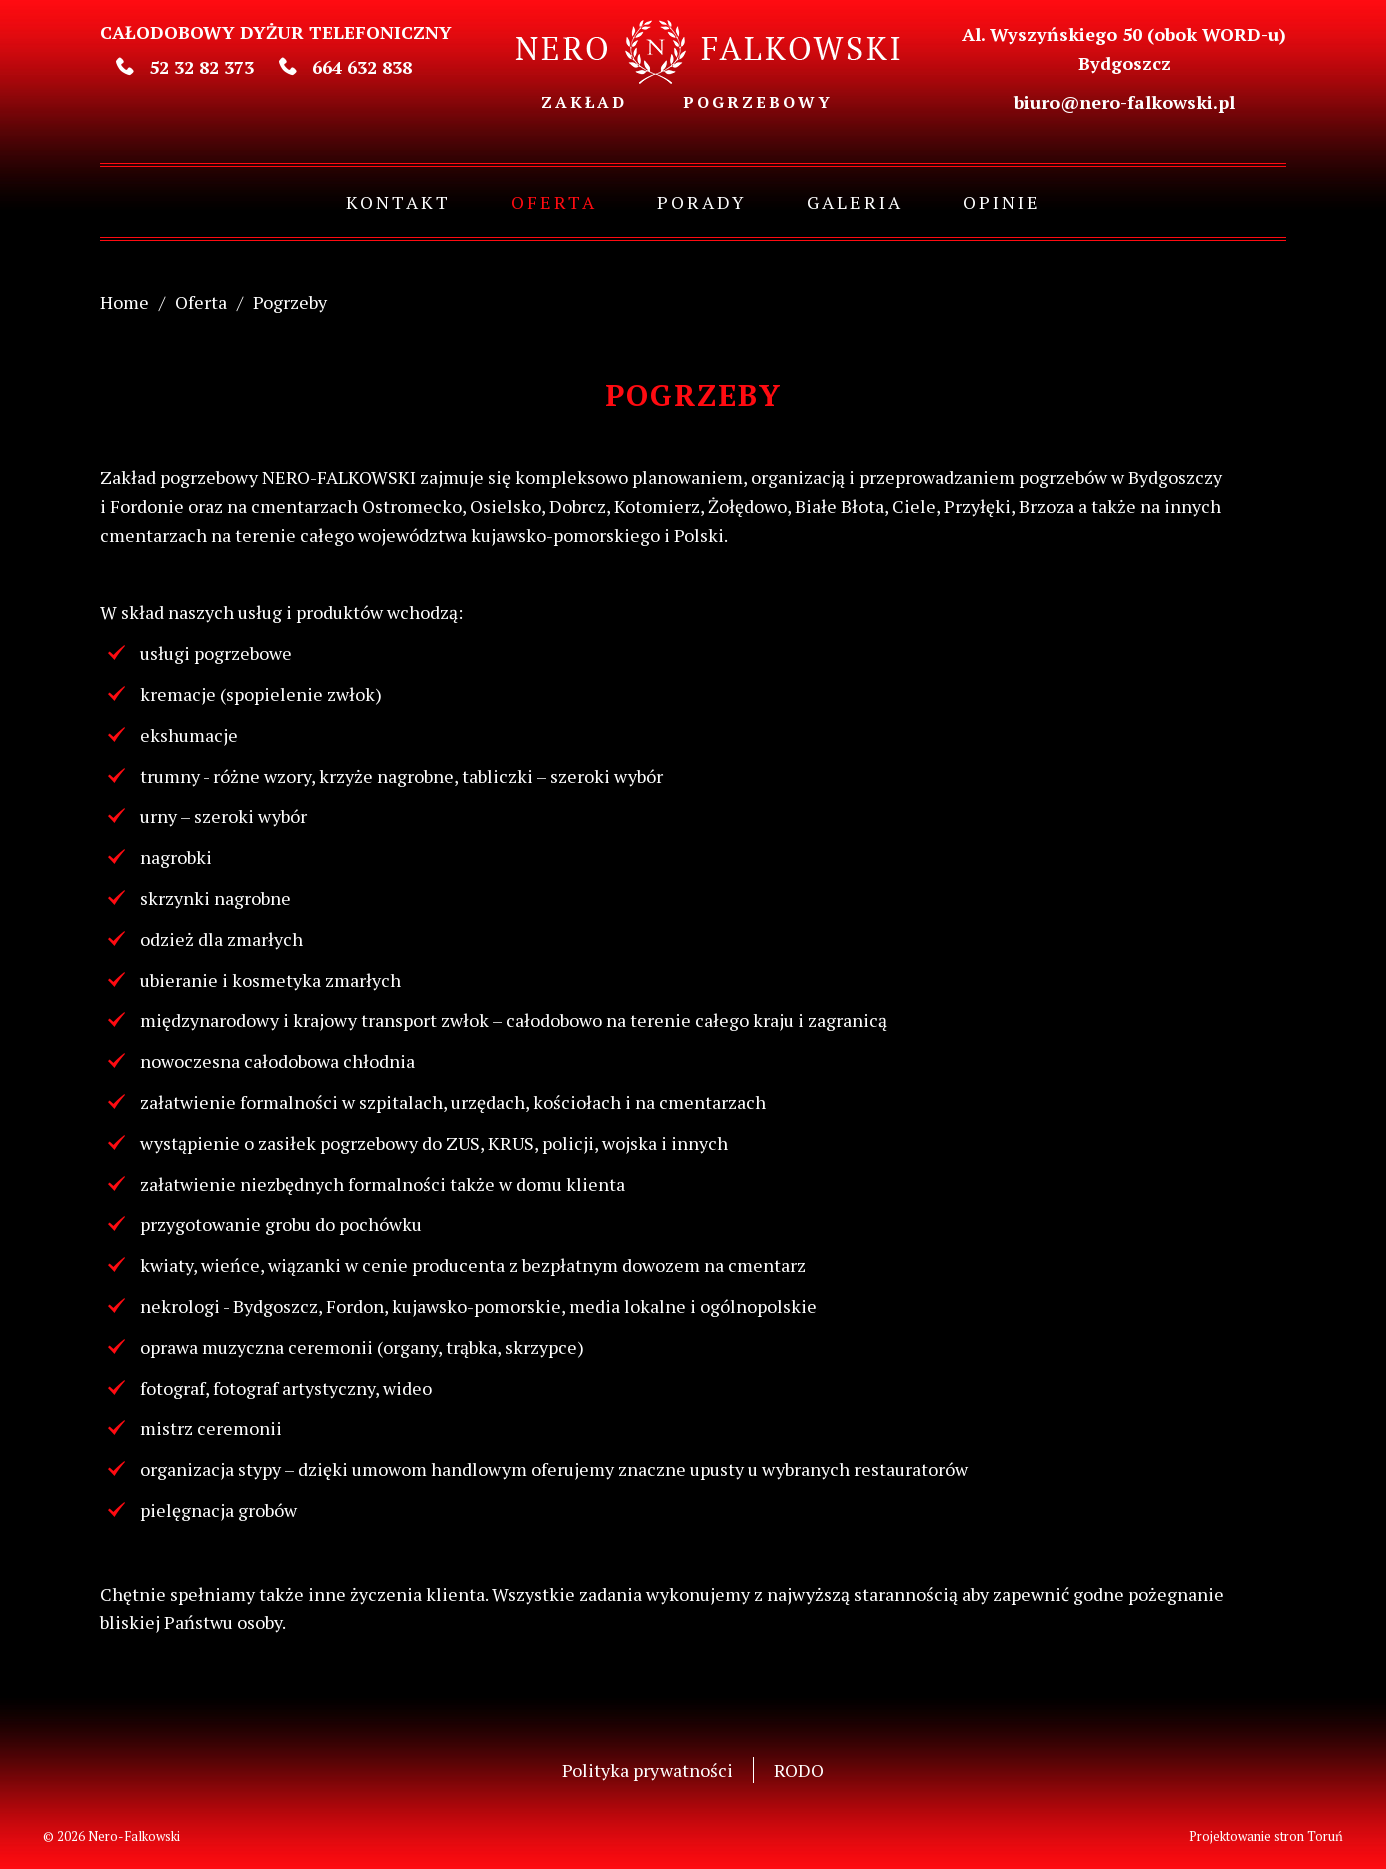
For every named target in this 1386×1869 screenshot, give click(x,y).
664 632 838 (345, 67)
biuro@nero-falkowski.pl (1124, 102)
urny (158, 816)
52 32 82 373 (185, 67)
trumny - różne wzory (225, 776)
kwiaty (166, 1265)
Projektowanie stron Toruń (1266, 1836)
